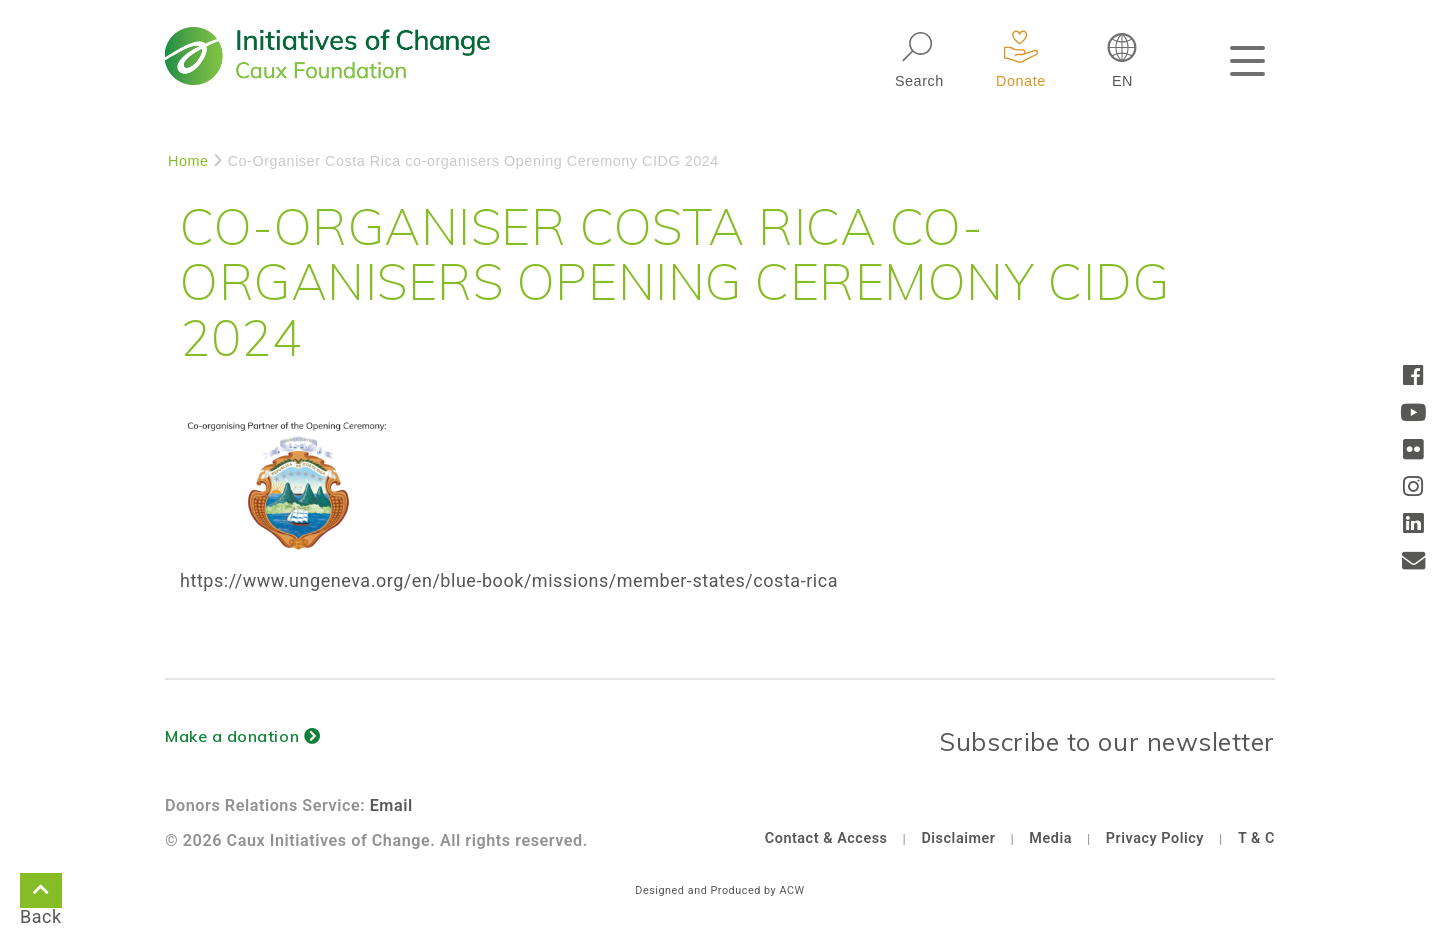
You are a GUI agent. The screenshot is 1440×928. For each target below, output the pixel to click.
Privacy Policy (1155, 838)
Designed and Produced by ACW (719, 890)
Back (41, 894)
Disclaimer (958, 838)
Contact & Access (826, 838)
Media (1050, 838)
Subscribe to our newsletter (1107, 741)
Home (188, 161)
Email (391, 805)
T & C (1256, 838)
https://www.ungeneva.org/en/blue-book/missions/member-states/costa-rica (509, 580)
